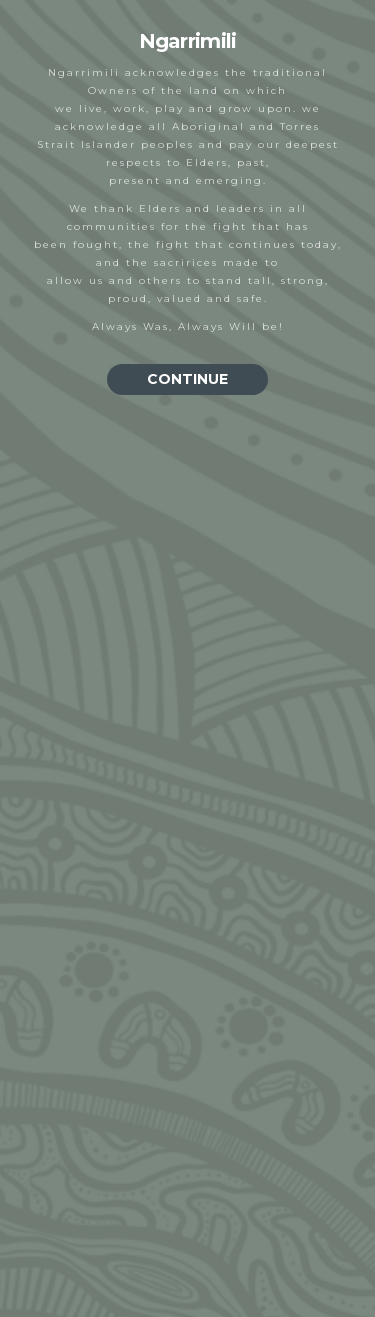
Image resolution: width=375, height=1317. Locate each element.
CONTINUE (187, 379)
